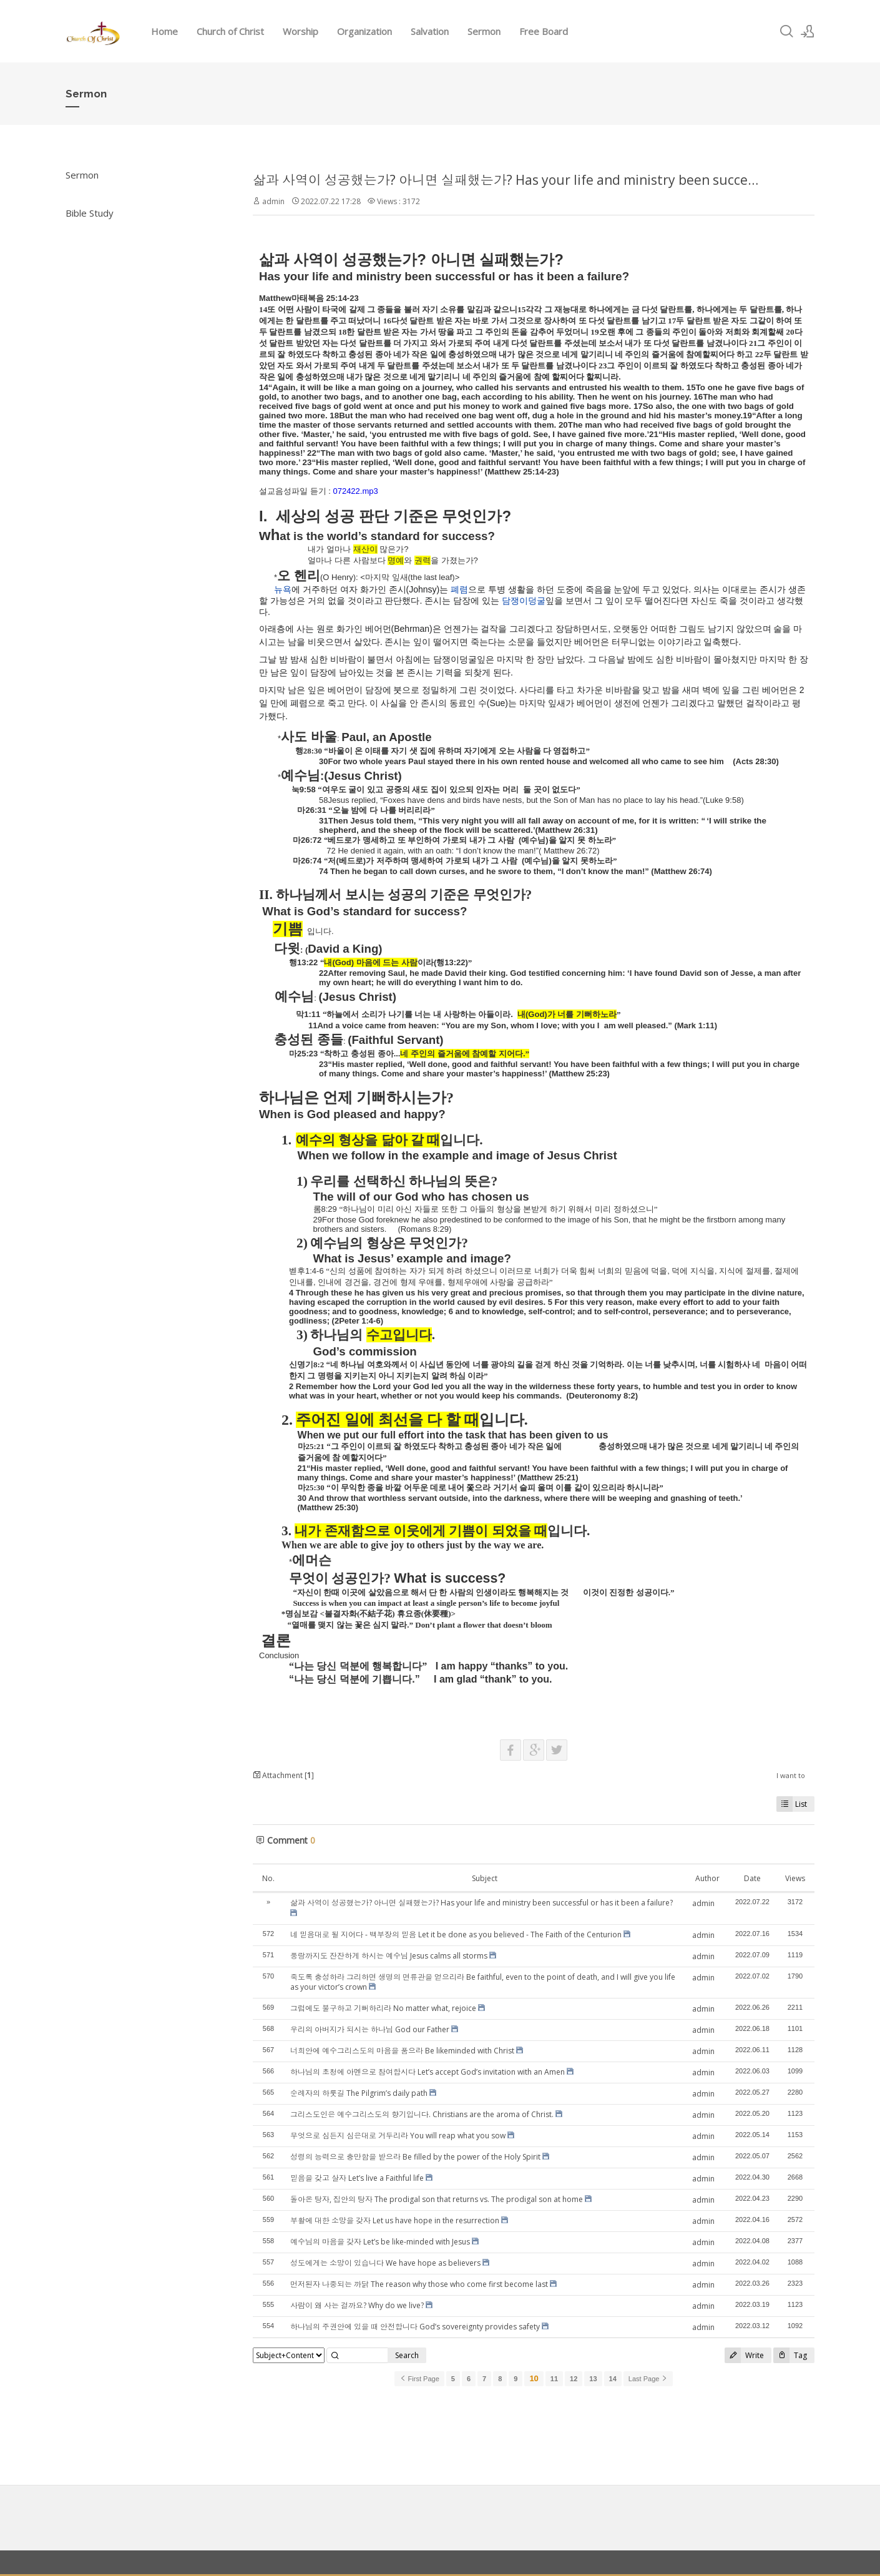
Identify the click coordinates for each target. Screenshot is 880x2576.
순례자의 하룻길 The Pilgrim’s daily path (359, 2093)
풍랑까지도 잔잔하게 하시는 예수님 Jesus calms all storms (388, 1955)
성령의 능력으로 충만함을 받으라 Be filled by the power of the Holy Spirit (415, 2156)
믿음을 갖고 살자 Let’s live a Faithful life (357, 2178)
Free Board (543, 31)
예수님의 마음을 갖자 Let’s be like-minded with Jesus (380, 2241)
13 (593, 2378)
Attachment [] (283, 1775)
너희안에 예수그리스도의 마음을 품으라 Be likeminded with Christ (402, 2050)
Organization (364, 31)
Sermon (484, 31)
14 (613, 2378)
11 (554, 2378)
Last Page (648, 2378)
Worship (300, 31)
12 (573, 2378)
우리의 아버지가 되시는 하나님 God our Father (369, 2029)
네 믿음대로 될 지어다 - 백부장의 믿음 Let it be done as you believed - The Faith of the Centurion (456, 1934)
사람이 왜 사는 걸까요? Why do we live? (357, 2305)
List (791, 1804)
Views (795, 1878)
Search (407, 2355)
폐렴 (459, 589)
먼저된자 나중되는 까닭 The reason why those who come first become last (419, 2284)
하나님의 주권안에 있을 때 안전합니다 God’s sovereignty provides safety (415, 2326)
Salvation (430, 31)
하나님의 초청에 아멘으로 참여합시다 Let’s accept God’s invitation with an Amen (427, 2072)
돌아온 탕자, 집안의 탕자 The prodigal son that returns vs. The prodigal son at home (436, 2199)
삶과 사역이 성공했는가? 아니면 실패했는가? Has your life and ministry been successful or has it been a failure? (481, 1902)
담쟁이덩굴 (523, 601)
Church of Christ (230, 31)
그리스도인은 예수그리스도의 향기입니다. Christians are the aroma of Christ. (422, 2114)
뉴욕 (282, 589)
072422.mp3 (355, 491)
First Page (419, 2378)
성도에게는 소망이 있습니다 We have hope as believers (385, 2263)
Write (744, 2355)
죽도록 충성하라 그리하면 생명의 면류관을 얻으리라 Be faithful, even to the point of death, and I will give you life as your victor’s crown (482, 1982)
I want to (790, 1775)
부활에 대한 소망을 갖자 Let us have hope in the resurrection (394, 2220)
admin (273, 201)
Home (164, 31)
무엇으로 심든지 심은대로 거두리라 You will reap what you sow (398, 2135)
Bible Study (90, 213)
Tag (790, 2355)
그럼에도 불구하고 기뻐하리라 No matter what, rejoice (383, 2008)
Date (752, 1878)
